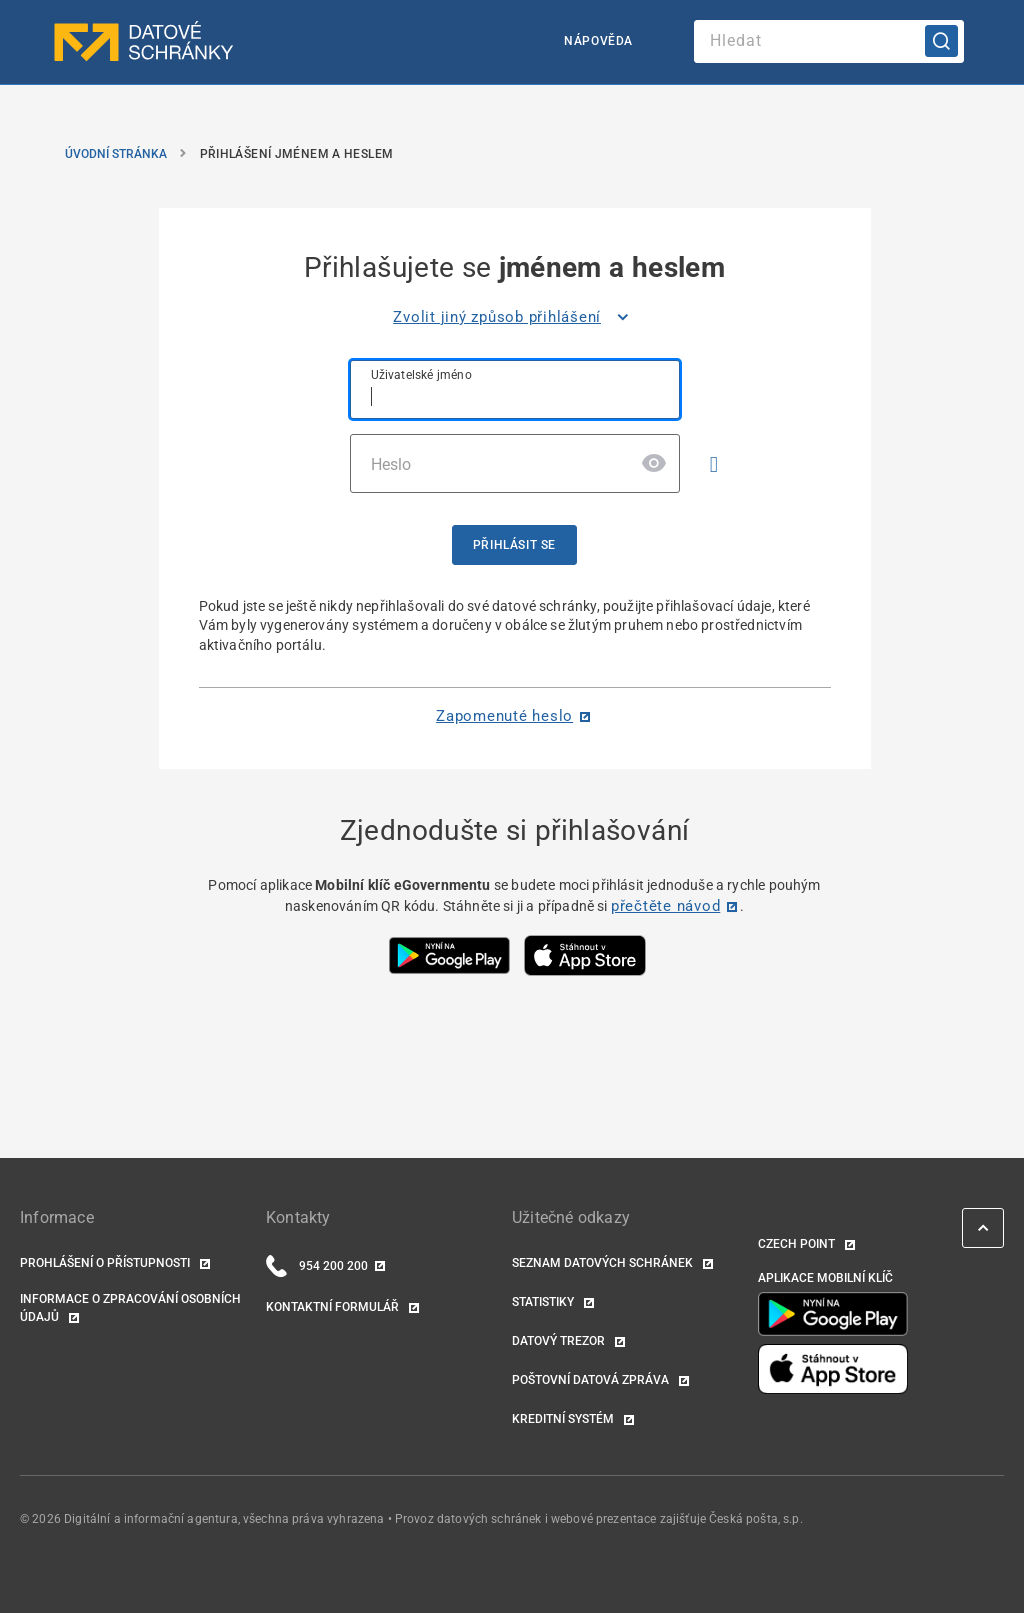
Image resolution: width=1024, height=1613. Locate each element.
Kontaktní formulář (334, 1307)
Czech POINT (798, 1244)
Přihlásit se (514, 545)
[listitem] (514, 317)
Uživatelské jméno (421, 375)
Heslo (391, 464)
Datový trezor (560, 1341)
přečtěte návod (666, 906)
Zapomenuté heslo (504, 716)
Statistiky (544, 1302)
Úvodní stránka (116, 154)
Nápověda (598, 41)
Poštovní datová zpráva (592, 1380)
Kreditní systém (564, 1419)
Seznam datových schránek (604, 1263)
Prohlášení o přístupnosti (106, 1263)
